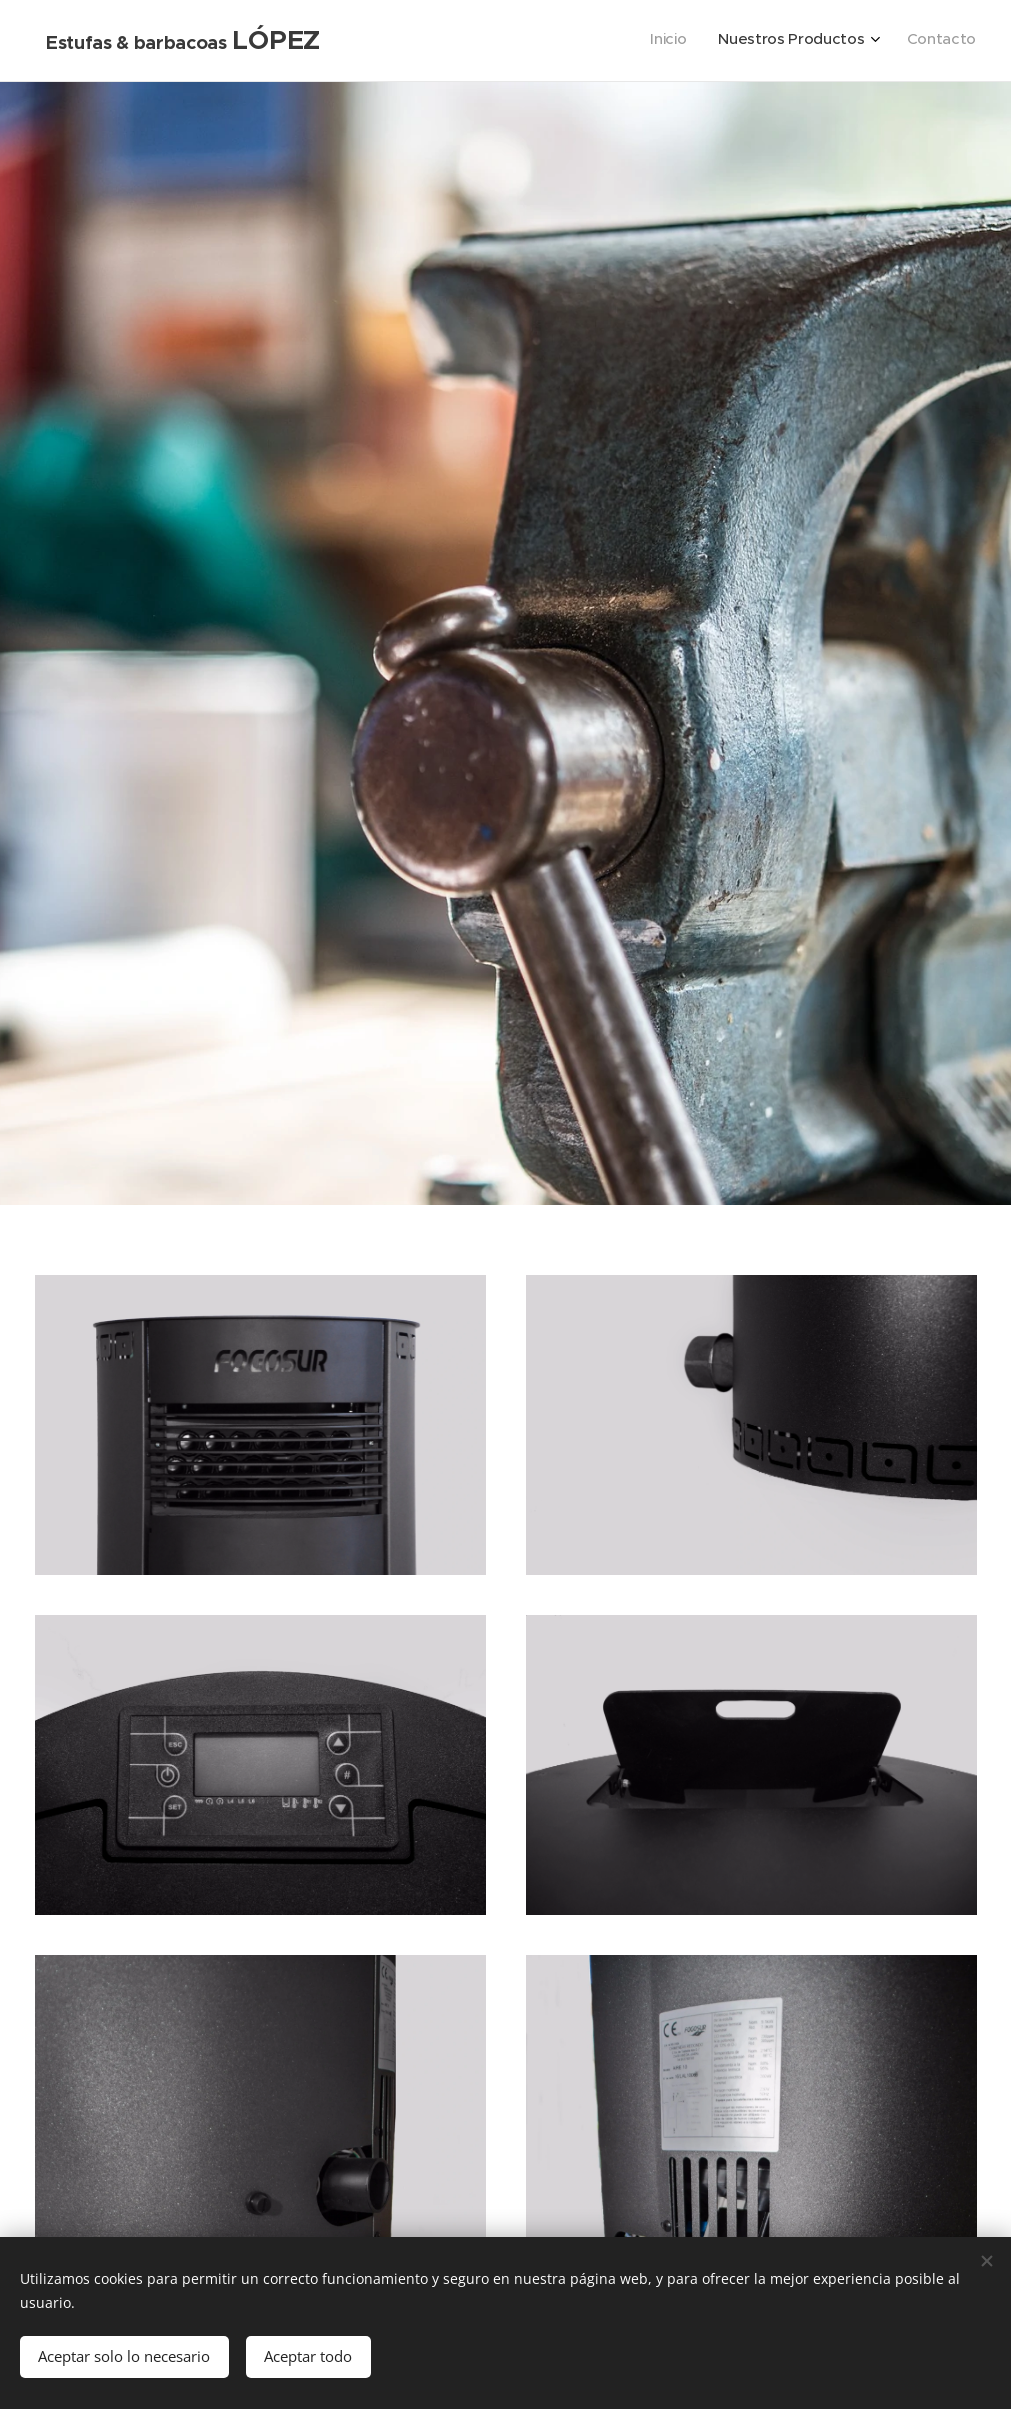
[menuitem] (907, 41)
